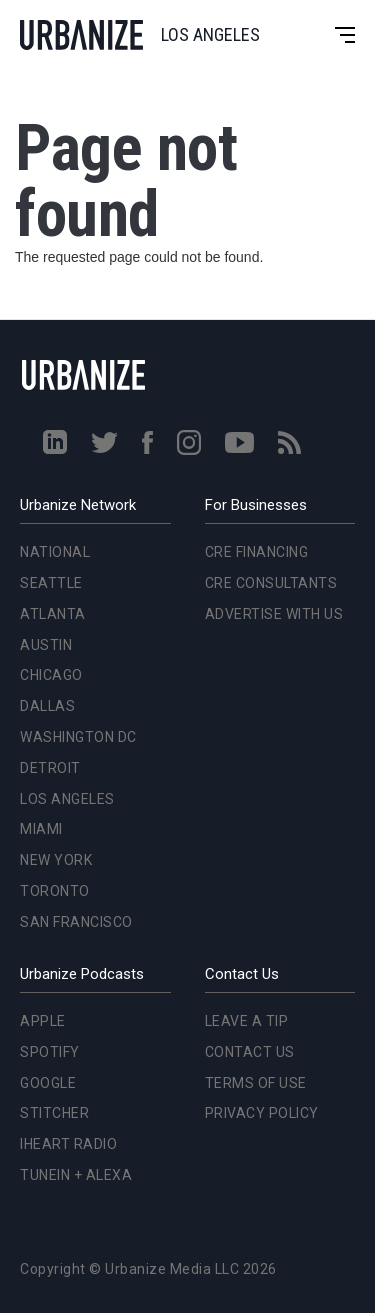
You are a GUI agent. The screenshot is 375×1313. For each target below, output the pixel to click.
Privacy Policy (262, 1113)
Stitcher (54, 1113)
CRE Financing (257, 552)
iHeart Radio (68, 1144)
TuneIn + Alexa (76, 1175)
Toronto (55, 891)
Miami (41, 829)
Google (48, 1083)
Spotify (50, 1052)
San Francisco (76, 922)
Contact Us (250, 1052)
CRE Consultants (271, 583)
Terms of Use (256, 1083)
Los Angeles (67, 799)
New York (56, 860)
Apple (43, 1021)
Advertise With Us (274, 614)
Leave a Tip (247, 1021)
